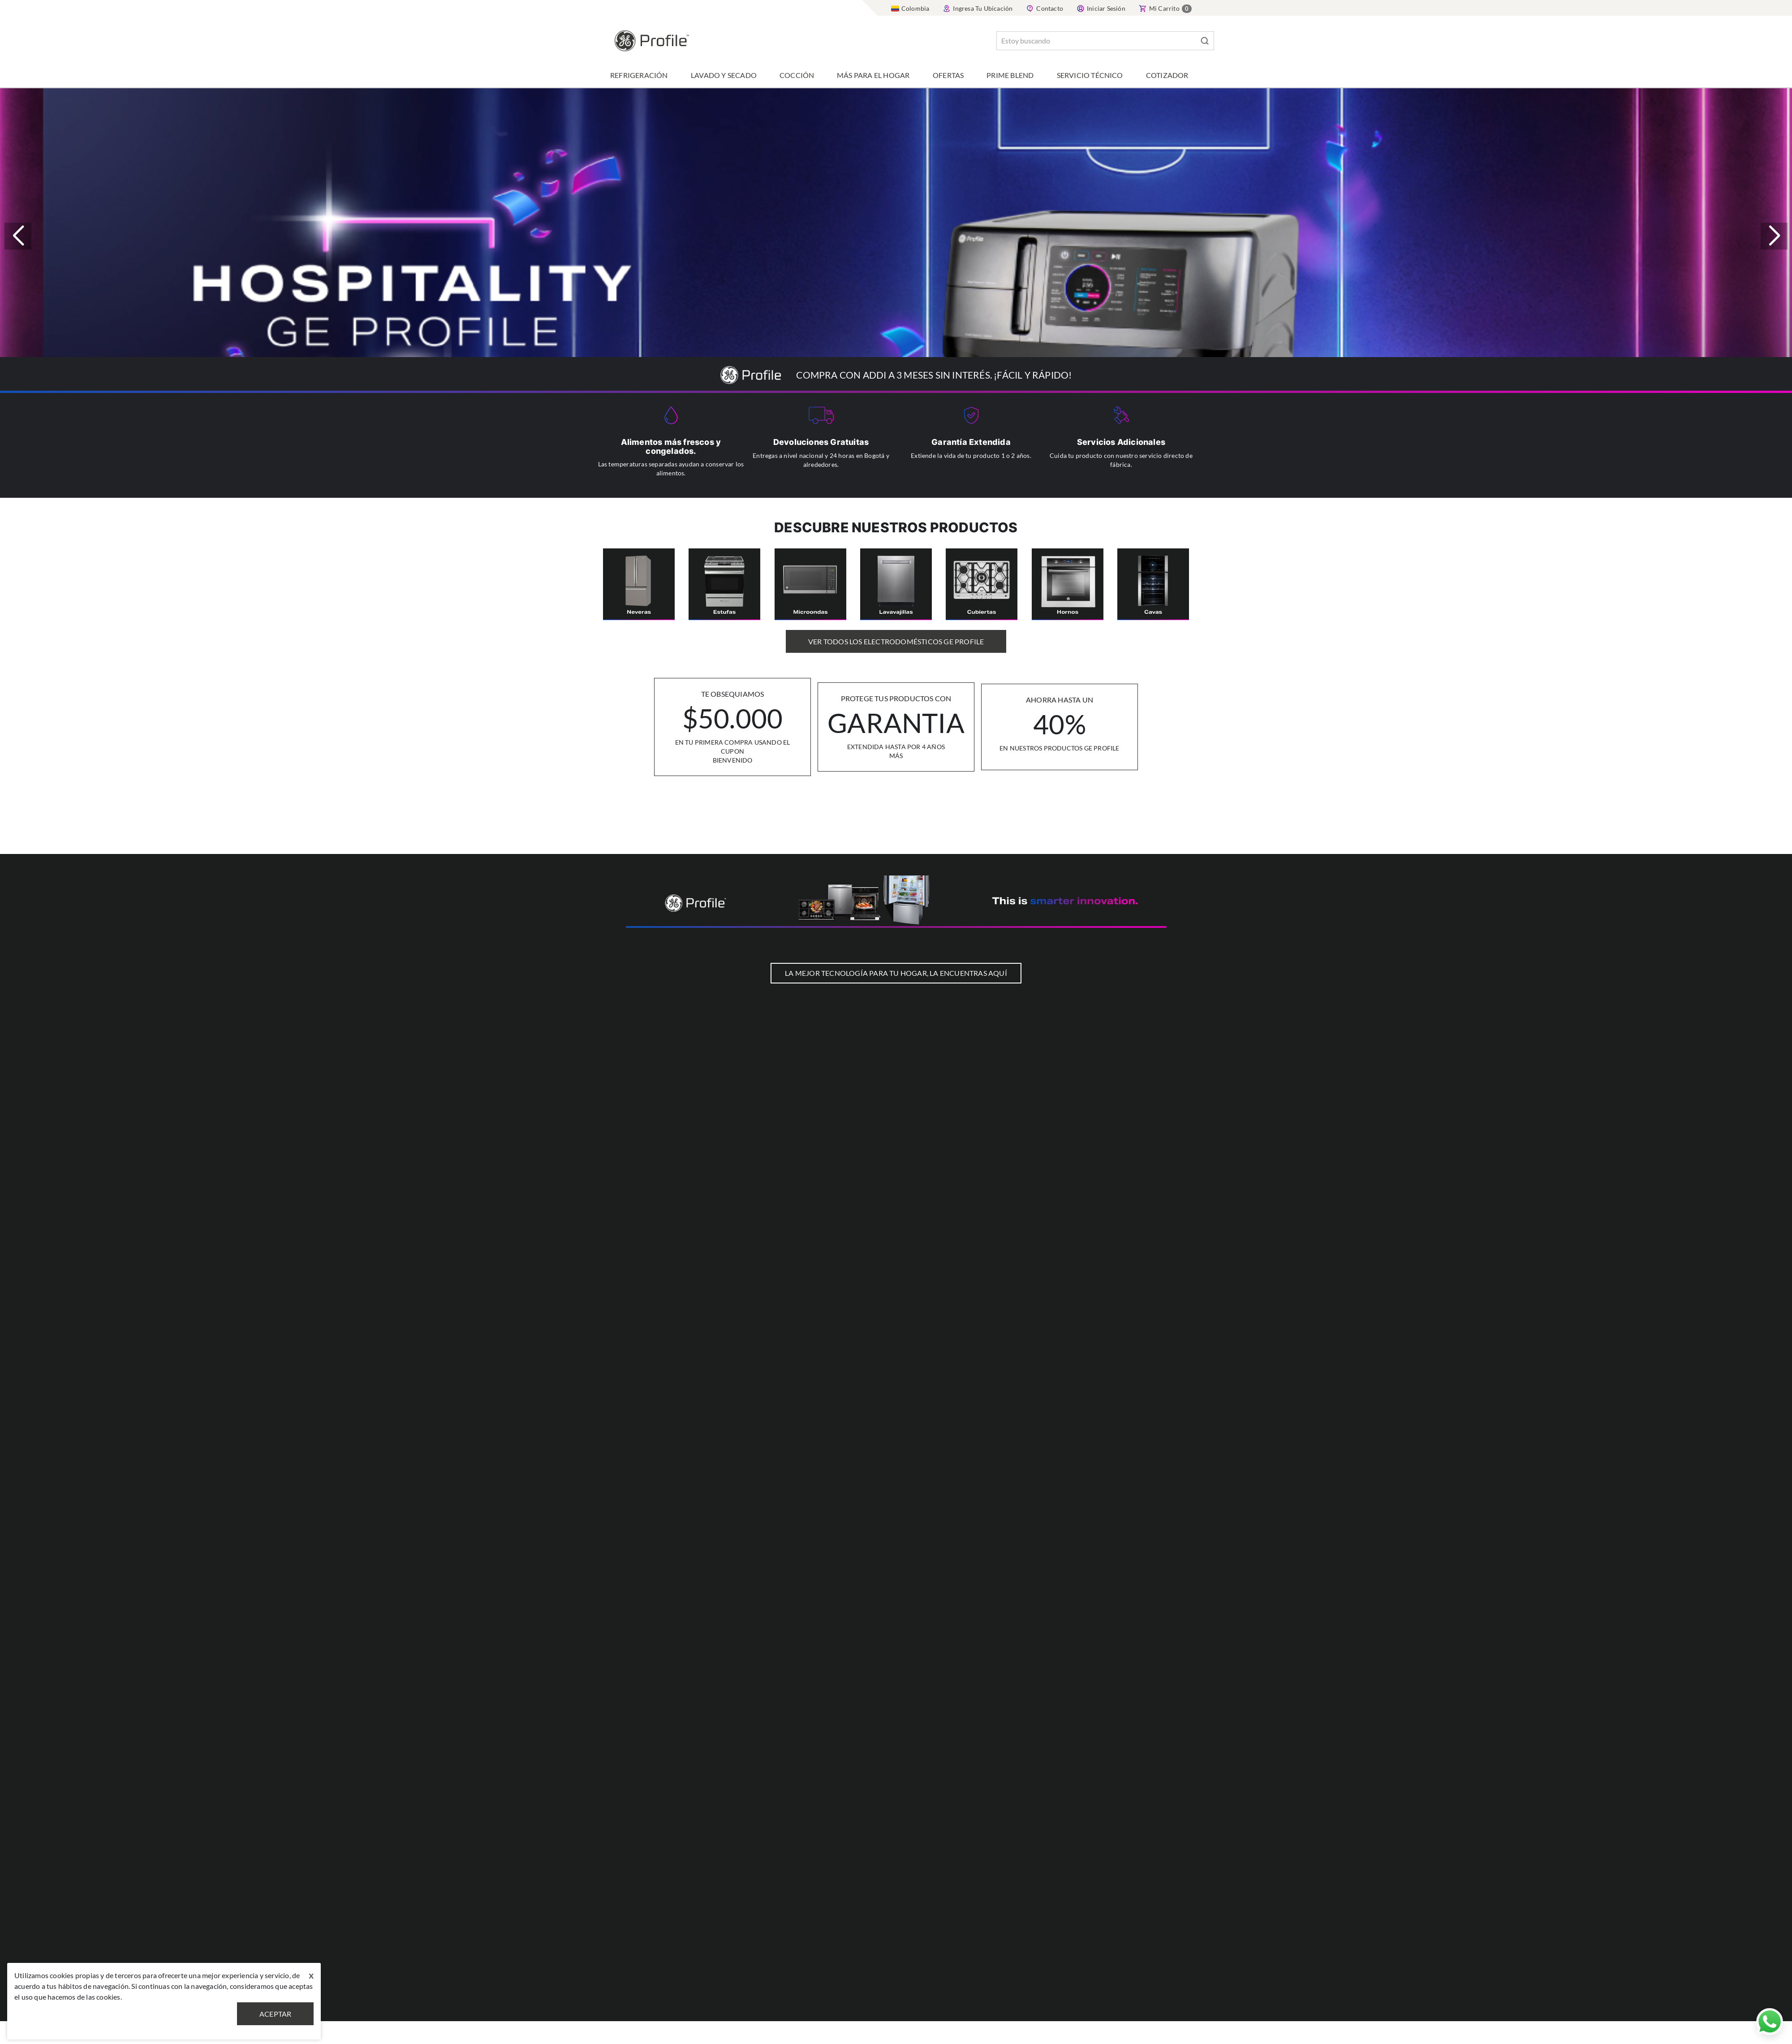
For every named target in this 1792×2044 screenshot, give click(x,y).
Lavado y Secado (724, 75)
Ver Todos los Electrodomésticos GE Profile (896, 641)
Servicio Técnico (1090, 75)
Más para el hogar (873, 75)
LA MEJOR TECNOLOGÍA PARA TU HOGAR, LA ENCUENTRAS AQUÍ (896, 973)
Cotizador (1167, 75)
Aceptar (275, 2014)
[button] (1774, 236)
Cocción (797, 75)
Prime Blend (1010, 75)
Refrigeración (639, 75)
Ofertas (948, 75)
